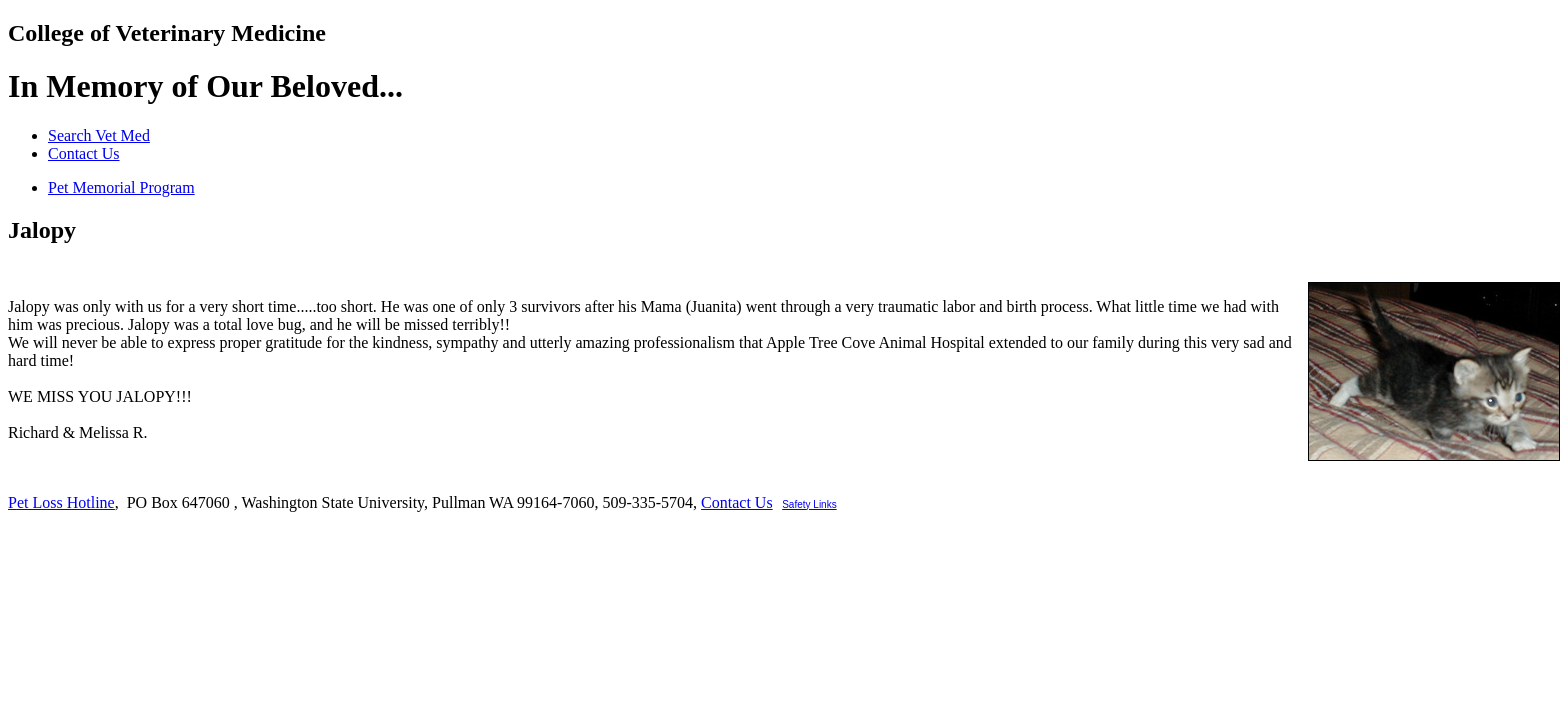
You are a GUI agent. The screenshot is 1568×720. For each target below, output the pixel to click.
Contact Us (84, 153)
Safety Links (809, 504)
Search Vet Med (99, 135)
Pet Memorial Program (121, 187)
